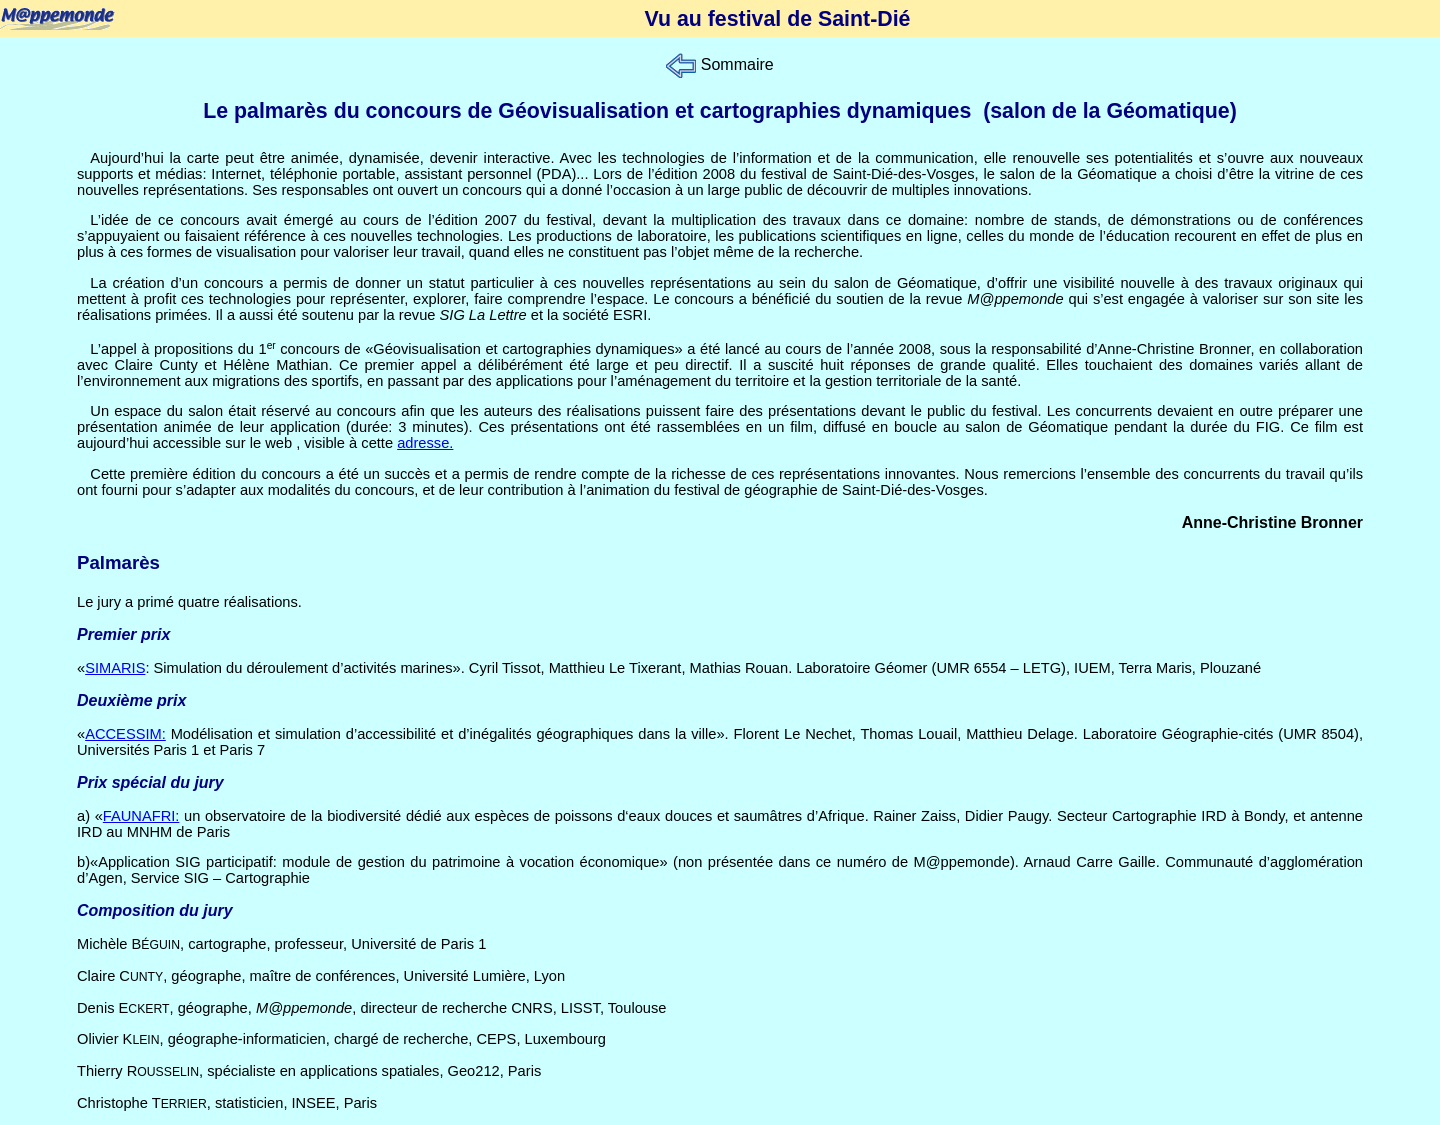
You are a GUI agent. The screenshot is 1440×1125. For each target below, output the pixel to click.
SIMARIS (115, 668)
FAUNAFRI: (141, 816)
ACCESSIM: (125, 734)
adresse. (425, 443)
